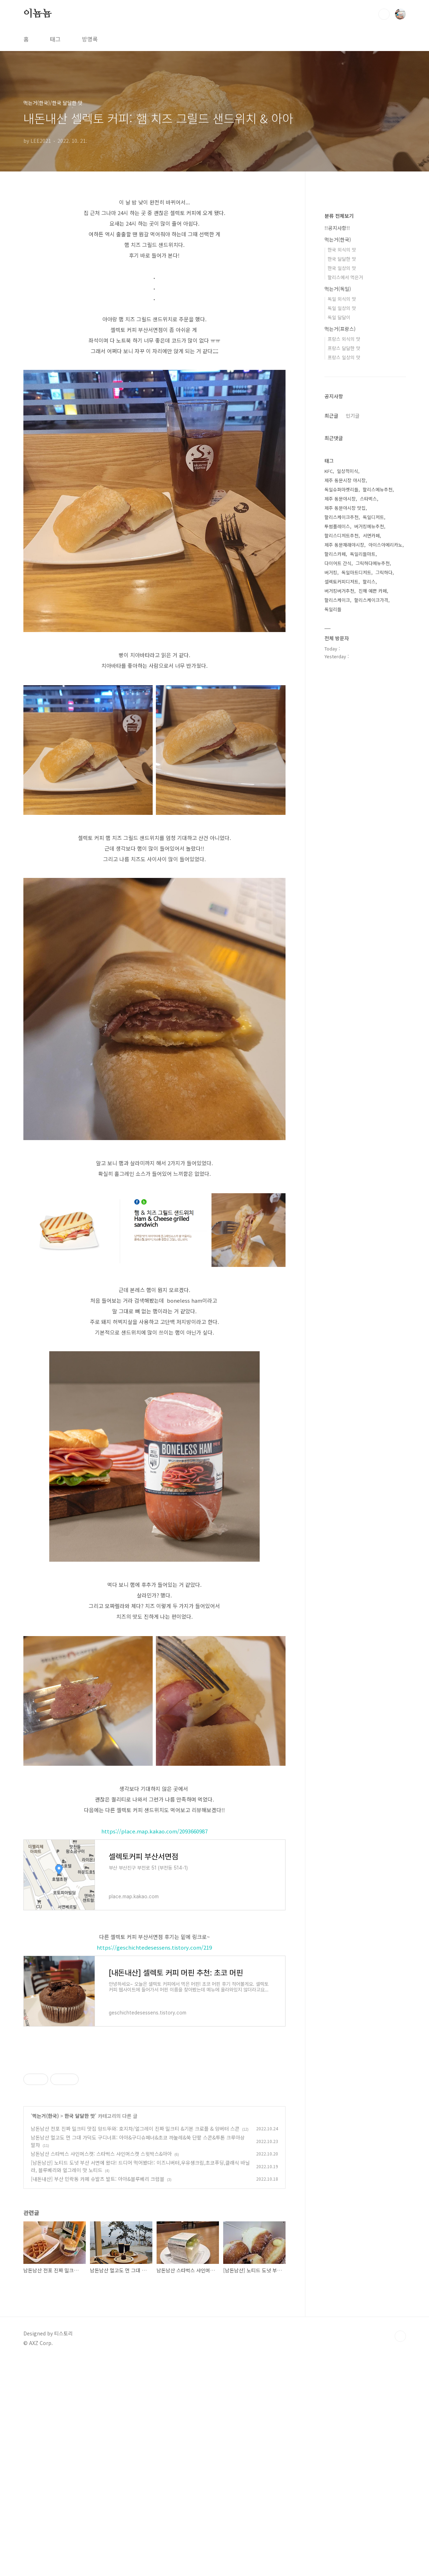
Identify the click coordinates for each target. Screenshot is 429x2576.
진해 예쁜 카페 (373, 590)
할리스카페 (335, 554)
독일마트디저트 (356, 572)
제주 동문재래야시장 (344, 544)
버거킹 (330, 572)
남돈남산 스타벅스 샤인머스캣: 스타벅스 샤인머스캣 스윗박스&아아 (101, 2369)
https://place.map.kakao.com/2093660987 (154, 1831)
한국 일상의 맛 (342, 268)
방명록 (90, 39)
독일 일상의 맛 (342, 308)
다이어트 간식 (337, 563)
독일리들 (332, 609)
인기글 (353, 415)
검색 (384, 14)
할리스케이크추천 (341, 517)
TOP (400, 2552)
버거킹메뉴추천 (369, 526)
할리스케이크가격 (371, 600)
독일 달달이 (339, 317)
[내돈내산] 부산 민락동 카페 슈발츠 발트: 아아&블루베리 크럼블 (97, 2395)
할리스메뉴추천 (378, 489)
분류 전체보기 (339, 215)
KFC (328, 471)
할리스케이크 (337, 600)
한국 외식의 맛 (342, 249)
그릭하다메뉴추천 (373, 563)
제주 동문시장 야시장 (345, 480)
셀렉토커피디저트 (341, 581)
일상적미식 (347, 471)
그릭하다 (384, 572)
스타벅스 (368, 498)
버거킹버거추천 (339, 590)
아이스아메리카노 (385, 544)
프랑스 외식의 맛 (344, 339)
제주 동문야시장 (340, 498)
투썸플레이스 (337, 526)
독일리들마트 (363, 554)
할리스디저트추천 (341, 535)
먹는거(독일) (337, 288)
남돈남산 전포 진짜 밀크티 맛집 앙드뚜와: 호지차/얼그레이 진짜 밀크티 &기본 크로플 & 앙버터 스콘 (135, 2344)
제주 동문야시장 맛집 (345, 508)
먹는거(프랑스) (340, 328)
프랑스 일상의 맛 (344, 357)
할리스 (369, 581)
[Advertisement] (154, 2104)
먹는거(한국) (45, 2331)
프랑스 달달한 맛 (344, 348)
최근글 (331, 415)
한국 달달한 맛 (79, 2331)
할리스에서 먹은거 (345, 277)
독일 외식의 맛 (342, 298)
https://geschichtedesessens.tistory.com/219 (154, 1947)
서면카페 (371, 535)
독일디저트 (373, 517)
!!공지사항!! (337, 227)
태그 (55, 39)
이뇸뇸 (37, 14)
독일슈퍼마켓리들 (341, 489)
